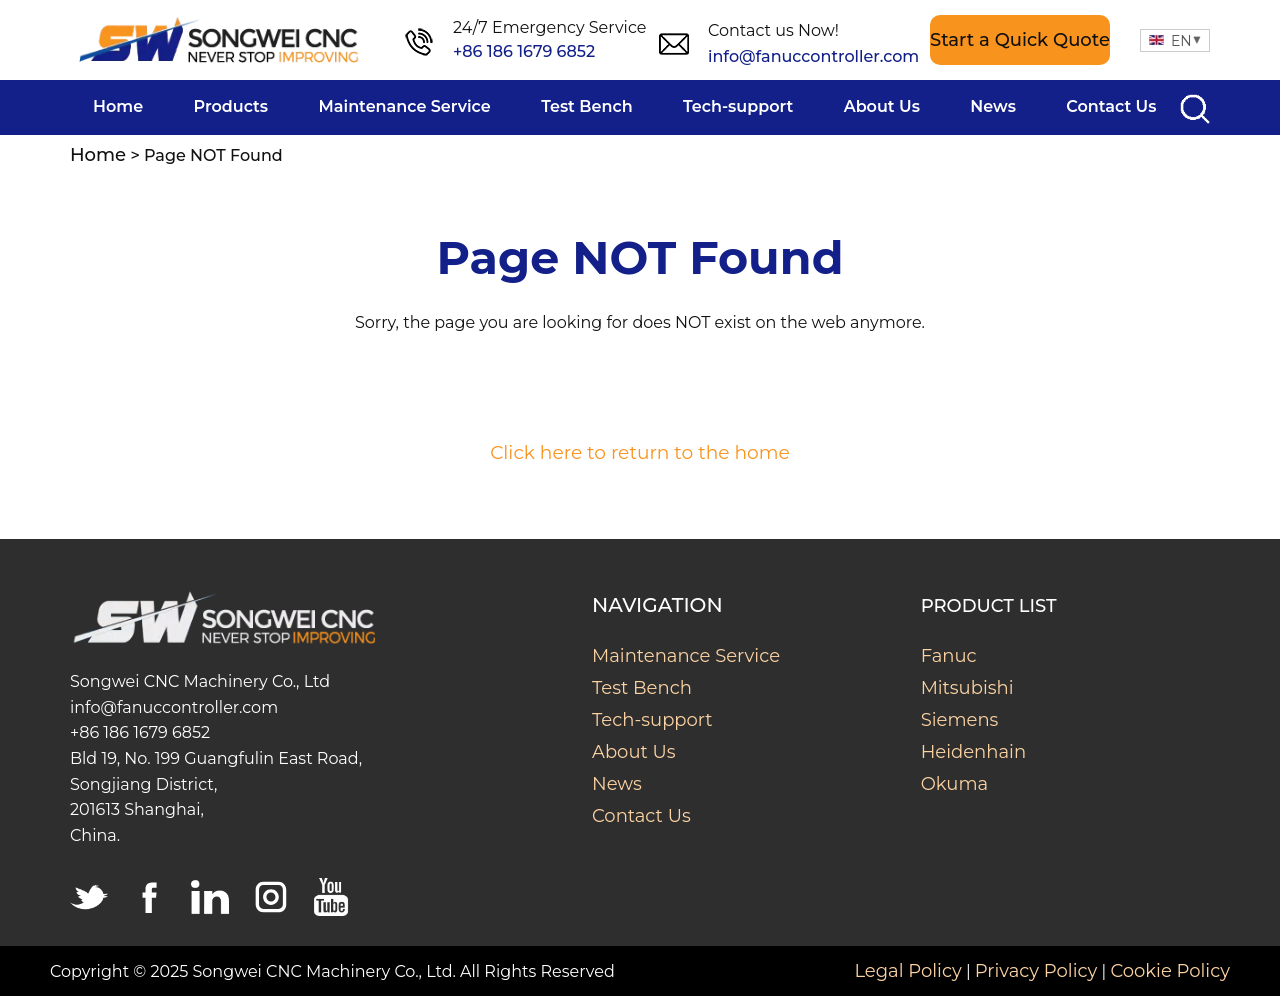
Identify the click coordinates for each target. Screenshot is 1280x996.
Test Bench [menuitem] (586, 106)
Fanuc (949, 656)
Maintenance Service (686, 656)
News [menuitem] (993, 106)
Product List (989, 606)
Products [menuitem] (231, 106)
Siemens (960, 720)
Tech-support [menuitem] (738, 106)
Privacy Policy (1036, 971)
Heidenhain (973, 752)
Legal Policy (907, 971)
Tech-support (652, 720)
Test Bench (642, 688)
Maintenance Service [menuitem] (405, 106)
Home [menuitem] (118, 106)
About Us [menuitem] (882, 106)
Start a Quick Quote (1020, 40)
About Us (634, 752)
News (617, 784)
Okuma (955, 784)
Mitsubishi (967, 688)
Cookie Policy (1170, 971)
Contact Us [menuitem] (1111, 106)
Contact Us (641, 816)
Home (98, 155)
